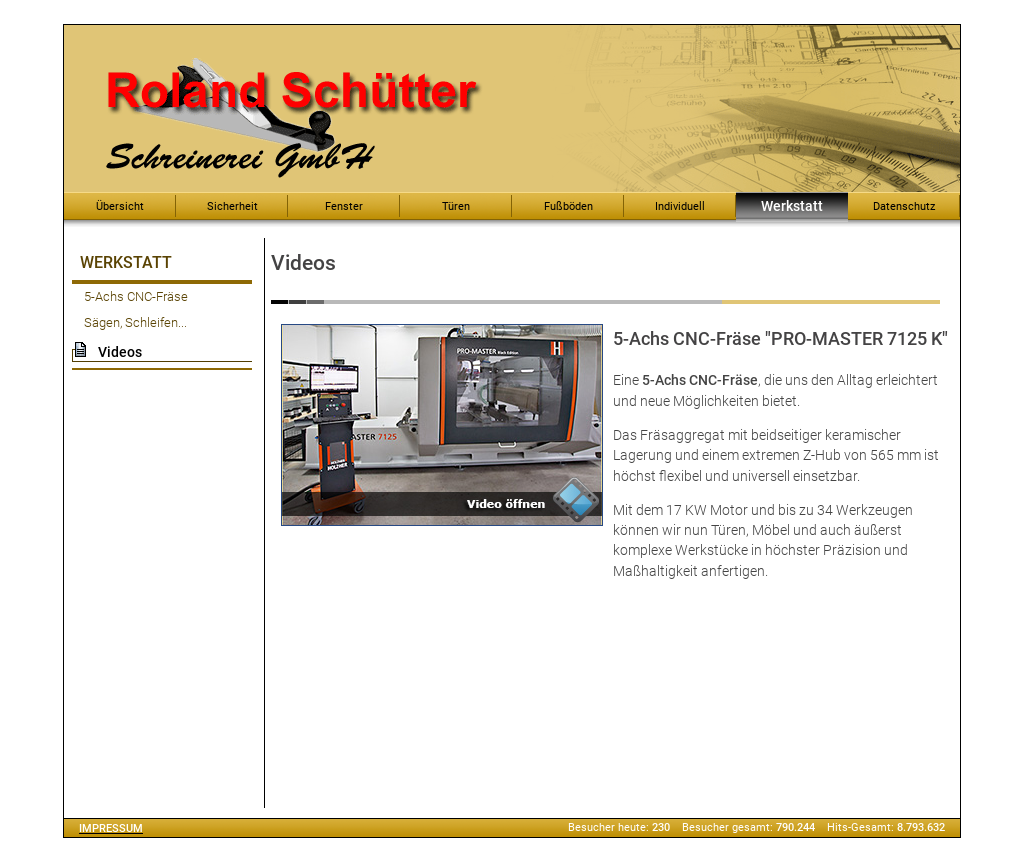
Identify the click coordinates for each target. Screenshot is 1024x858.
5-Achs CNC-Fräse (136, 296)
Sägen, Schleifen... (135, 322)
